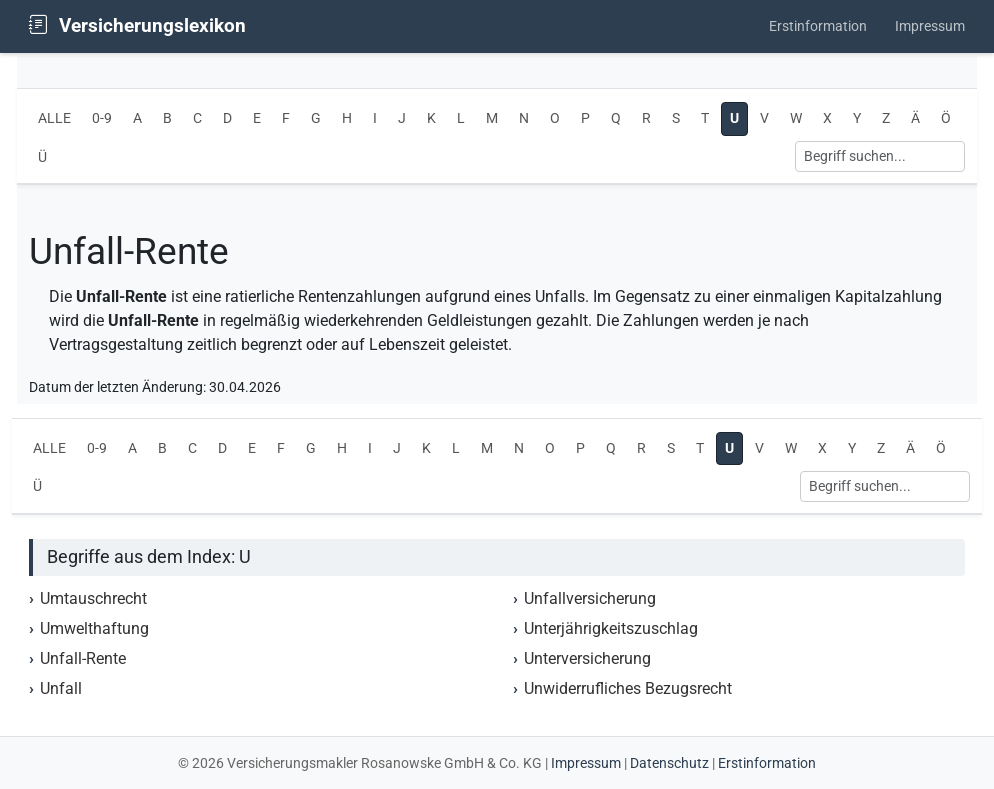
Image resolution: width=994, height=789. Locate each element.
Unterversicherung (587, 658)
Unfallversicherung (590, 598)
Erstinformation (818, 26)
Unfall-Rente (83, 658)
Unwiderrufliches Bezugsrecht (628, 688)
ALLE (54, 118)
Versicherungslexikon (137, 25)
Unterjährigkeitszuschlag (611, 628)
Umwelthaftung (94, 628)
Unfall (61, 688)
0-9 (102, 118)
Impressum (930, 26)
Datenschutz (669, 763)
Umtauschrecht (93, 598)
